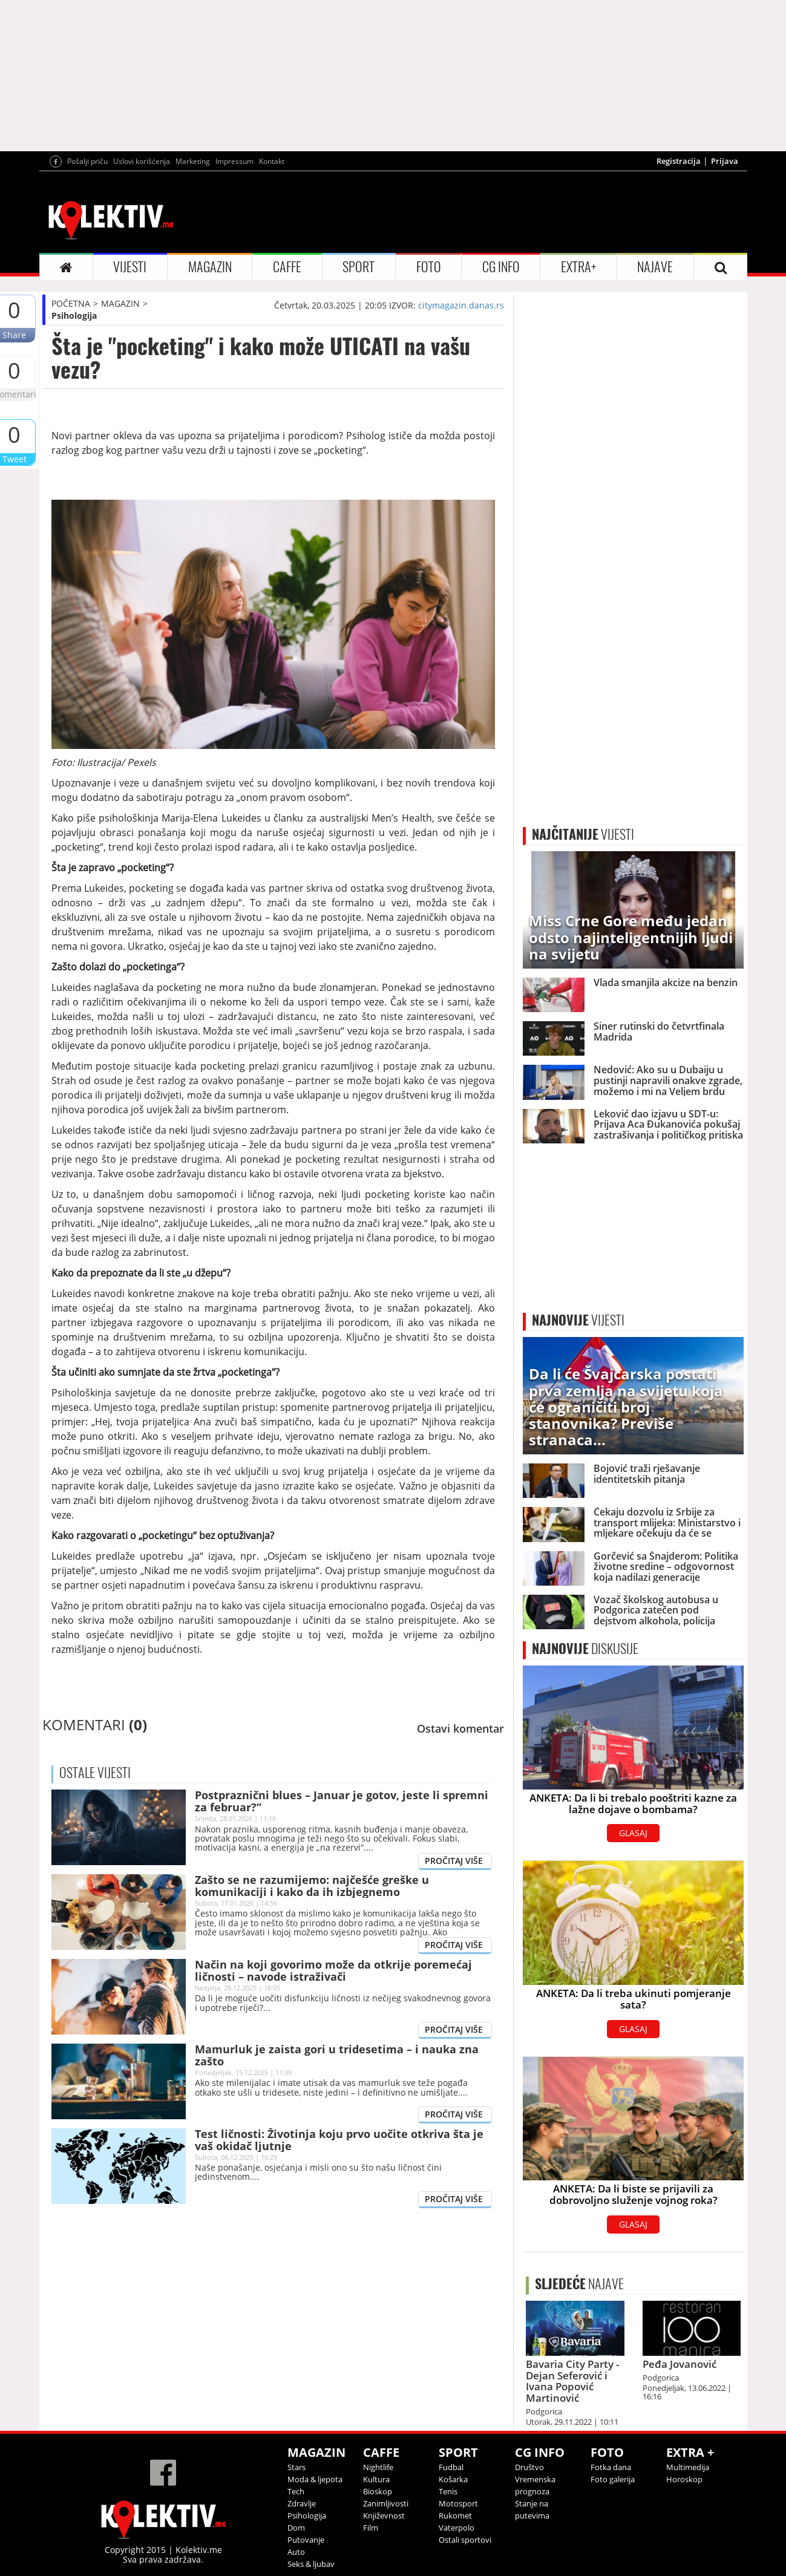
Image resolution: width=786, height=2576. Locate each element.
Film (370, 2527)
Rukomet (455, 2515)
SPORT (358, 267)
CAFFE (287, 267)
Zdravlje (301, 2503)
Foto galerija (613, 2479)
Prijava (724, 160)
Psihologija (74, 315)
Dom (296, 2527)
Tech (295, 2491)
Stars (296, 2467)
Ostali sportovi (465, 2539)
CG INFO (501, 267)
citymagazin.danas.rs (461, 305)
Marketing (192, 161)
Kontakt (271, 161)
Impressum (234, 161)
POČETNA (70, 303)
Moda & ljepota (314, 2479)
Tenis (448, 2491)
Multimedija (687, 2467)
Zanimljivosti (385, 2503)
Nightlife (378, 2467)
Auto (296, 2551)
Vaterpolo (456, 2527)
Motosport (458, 2503)
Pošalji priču (87, 161)
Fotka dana (611, 2467)
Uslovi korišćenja (141, 161)
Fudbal (451, 2467)
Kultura (376, 2479)
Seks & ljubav (311, 2563)
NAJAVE (655, 267)
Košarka (453, 2479)
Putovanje (305, 2539)
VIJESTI (129, 267)
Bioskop (377, 2491)
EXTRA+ (578, 267)
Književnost (384, 2515)
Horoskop (684, 2479)
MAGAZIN (210, 267)
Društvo (529, 2467)
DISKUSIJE (585, 1648)
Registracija (679, 160)
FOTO (428, 267)
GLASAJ (633, 1833)
